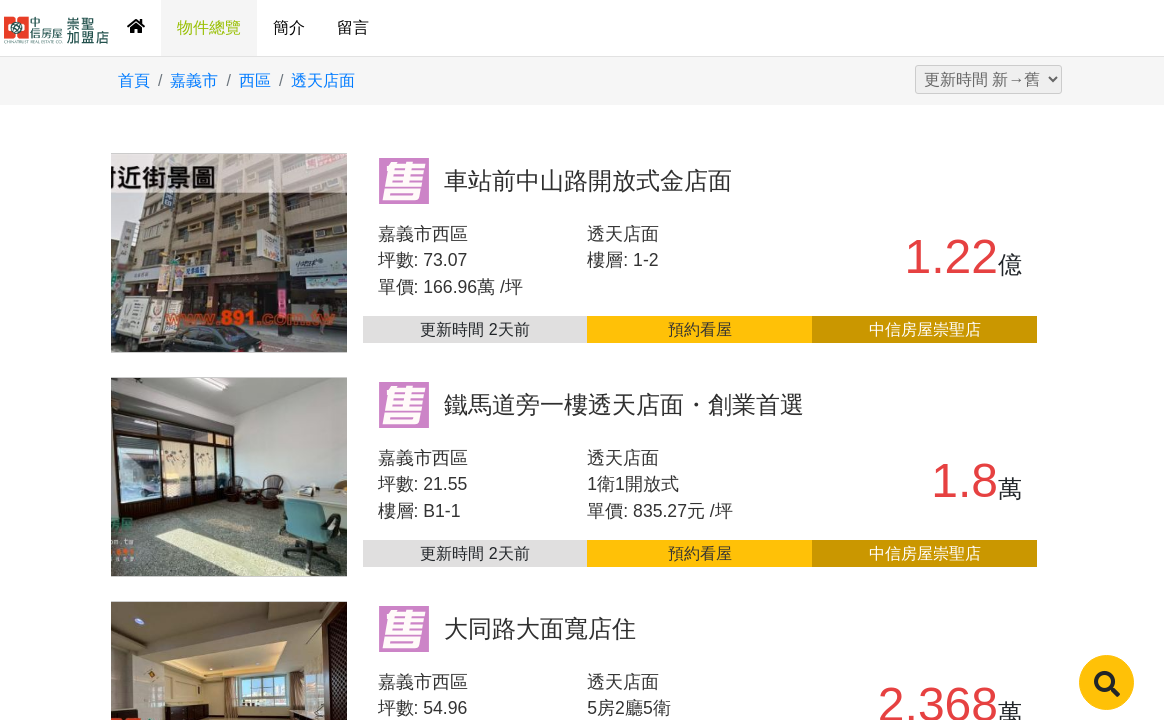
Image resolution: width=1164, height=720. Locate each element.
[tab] (136, 28)
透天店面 (323, 80)
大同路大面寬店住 (540, 628)
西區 (255, 80)
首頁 (134, 80)
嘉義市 (194, 80)
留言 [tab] (353, 27)
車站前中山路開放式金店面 (588, 180)
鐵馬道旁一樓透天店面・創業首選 (624, 404)
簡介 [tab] (289, 27)
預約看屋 (700, 329)
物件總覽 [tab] (209, 27)
